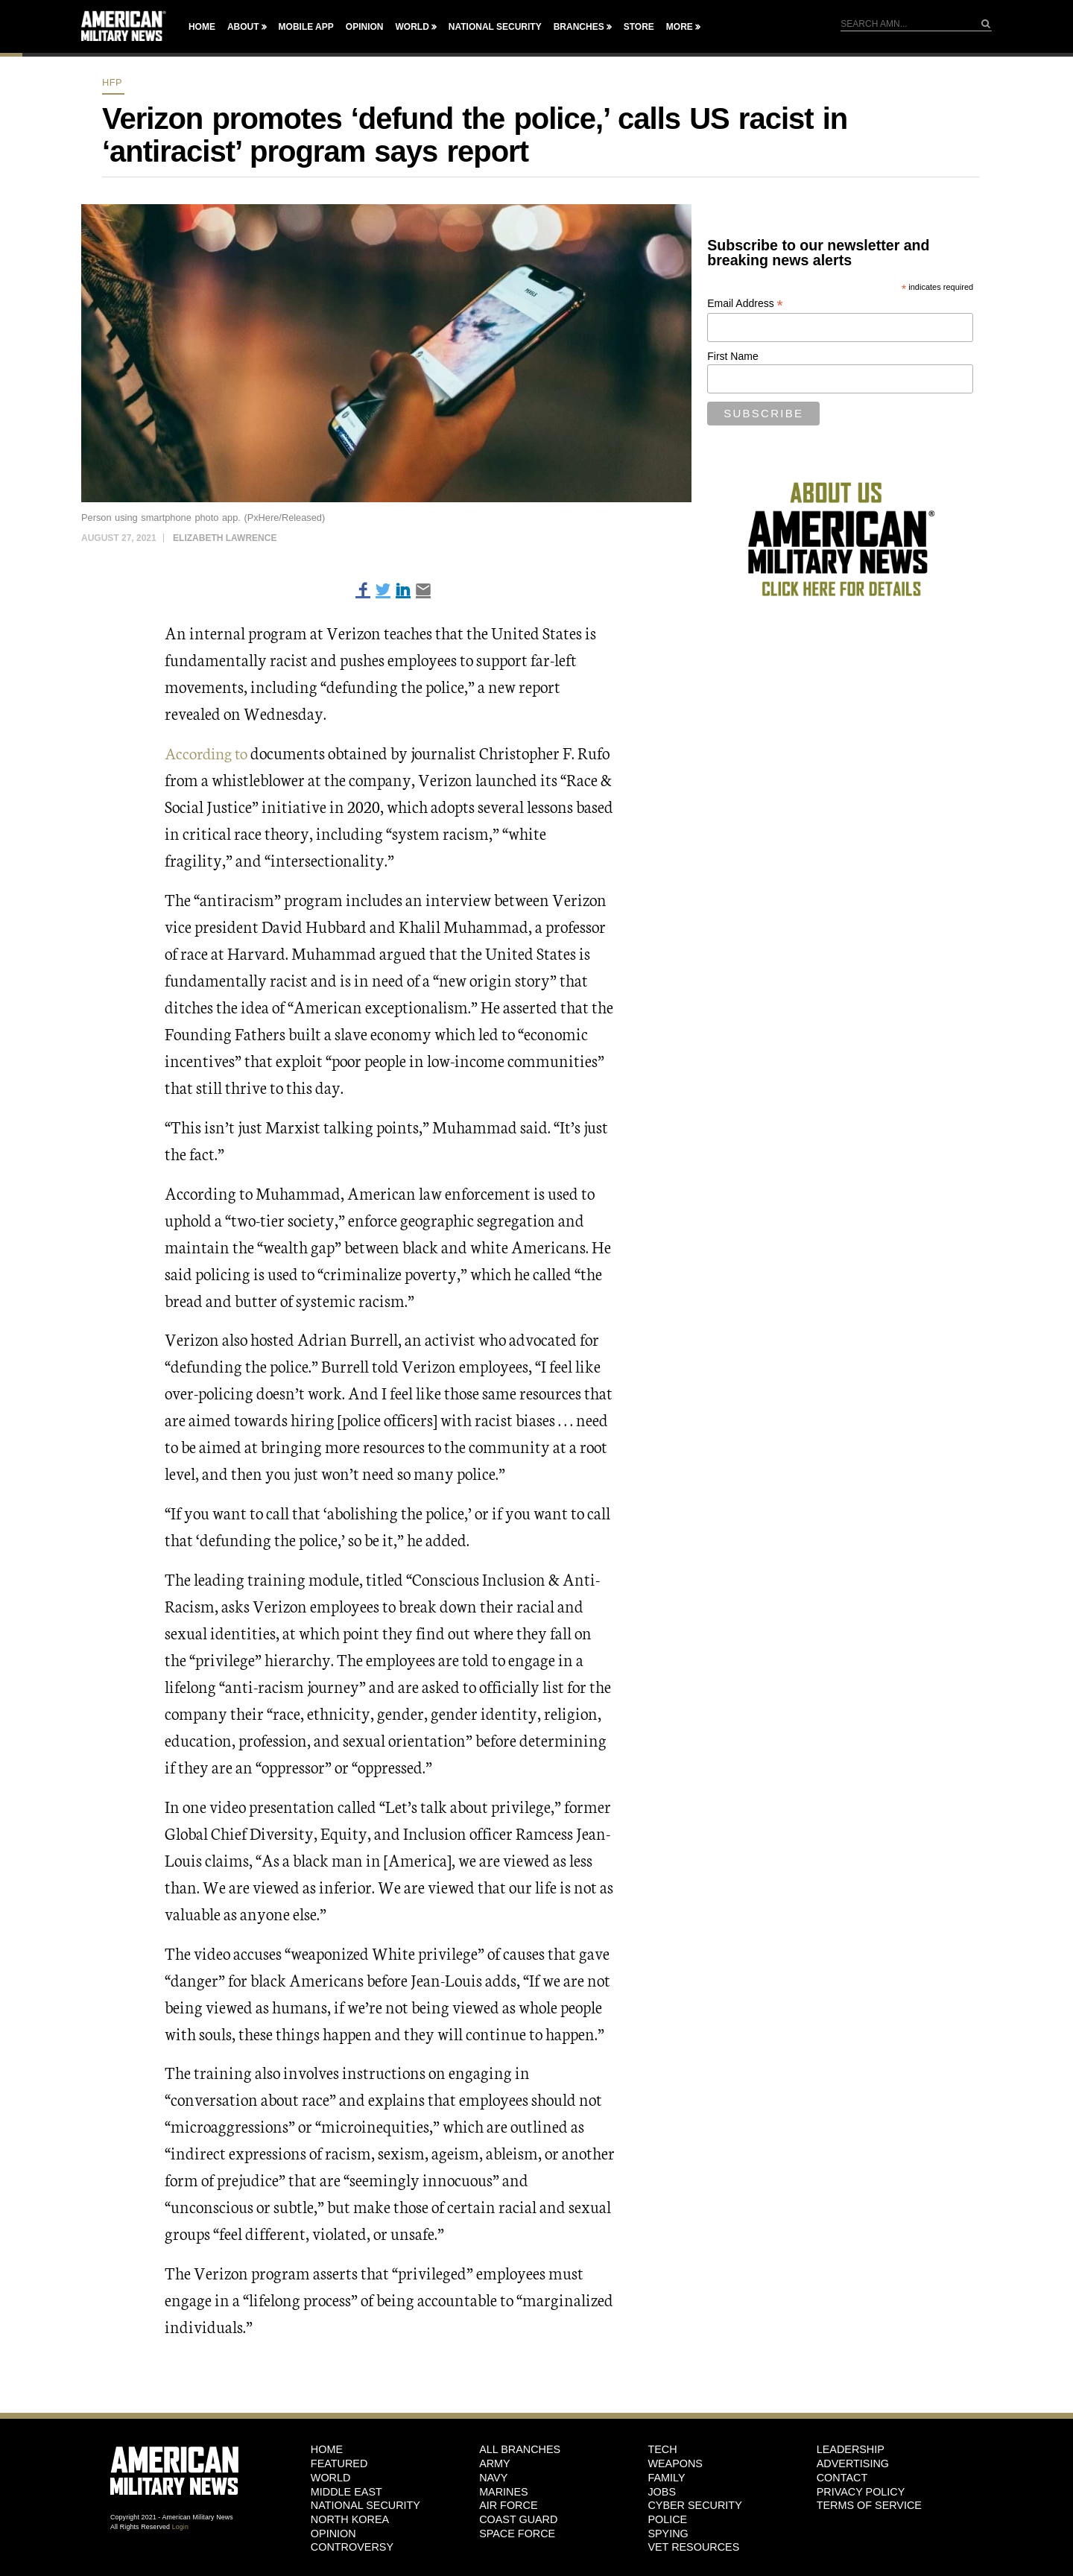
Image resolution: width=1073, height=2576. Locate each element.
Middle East (346, 2491)
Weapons (675, 2463)
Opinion (365, 27)
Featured (339, 2463)
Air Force (508, 2505)
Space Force (517, 2533)
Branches (579, 27)
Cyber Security (694, 2505)
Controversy (352, 2547)
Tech (662, 2449)
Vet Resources (693, 2547)
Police (667, 2519)
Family (666, 2478)
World (411, 27)
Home (202, 27)
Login (180, 2526)
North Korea (350, 2519)
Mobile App (306, 27)
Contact (842, 2478)
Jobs (662, 2491)
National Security (495, 27)
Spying (668, 2533)
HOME (327, 2449)
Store (639, 27)
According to (209, 752)
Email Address (745, 304)
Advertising (853, 2463)
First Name (732, 356)
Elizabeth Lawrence (224, 538)
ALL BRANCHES (519, 2449)
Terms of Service (869, 2505)
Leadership (850, 2449)
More (679, 27)
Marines (503, 2491)
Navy (493, 2478)
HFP (112, 82)
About (243, 27)
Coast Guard (518, 2519)
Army (494, 2463)
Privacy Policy (861, 2491)
